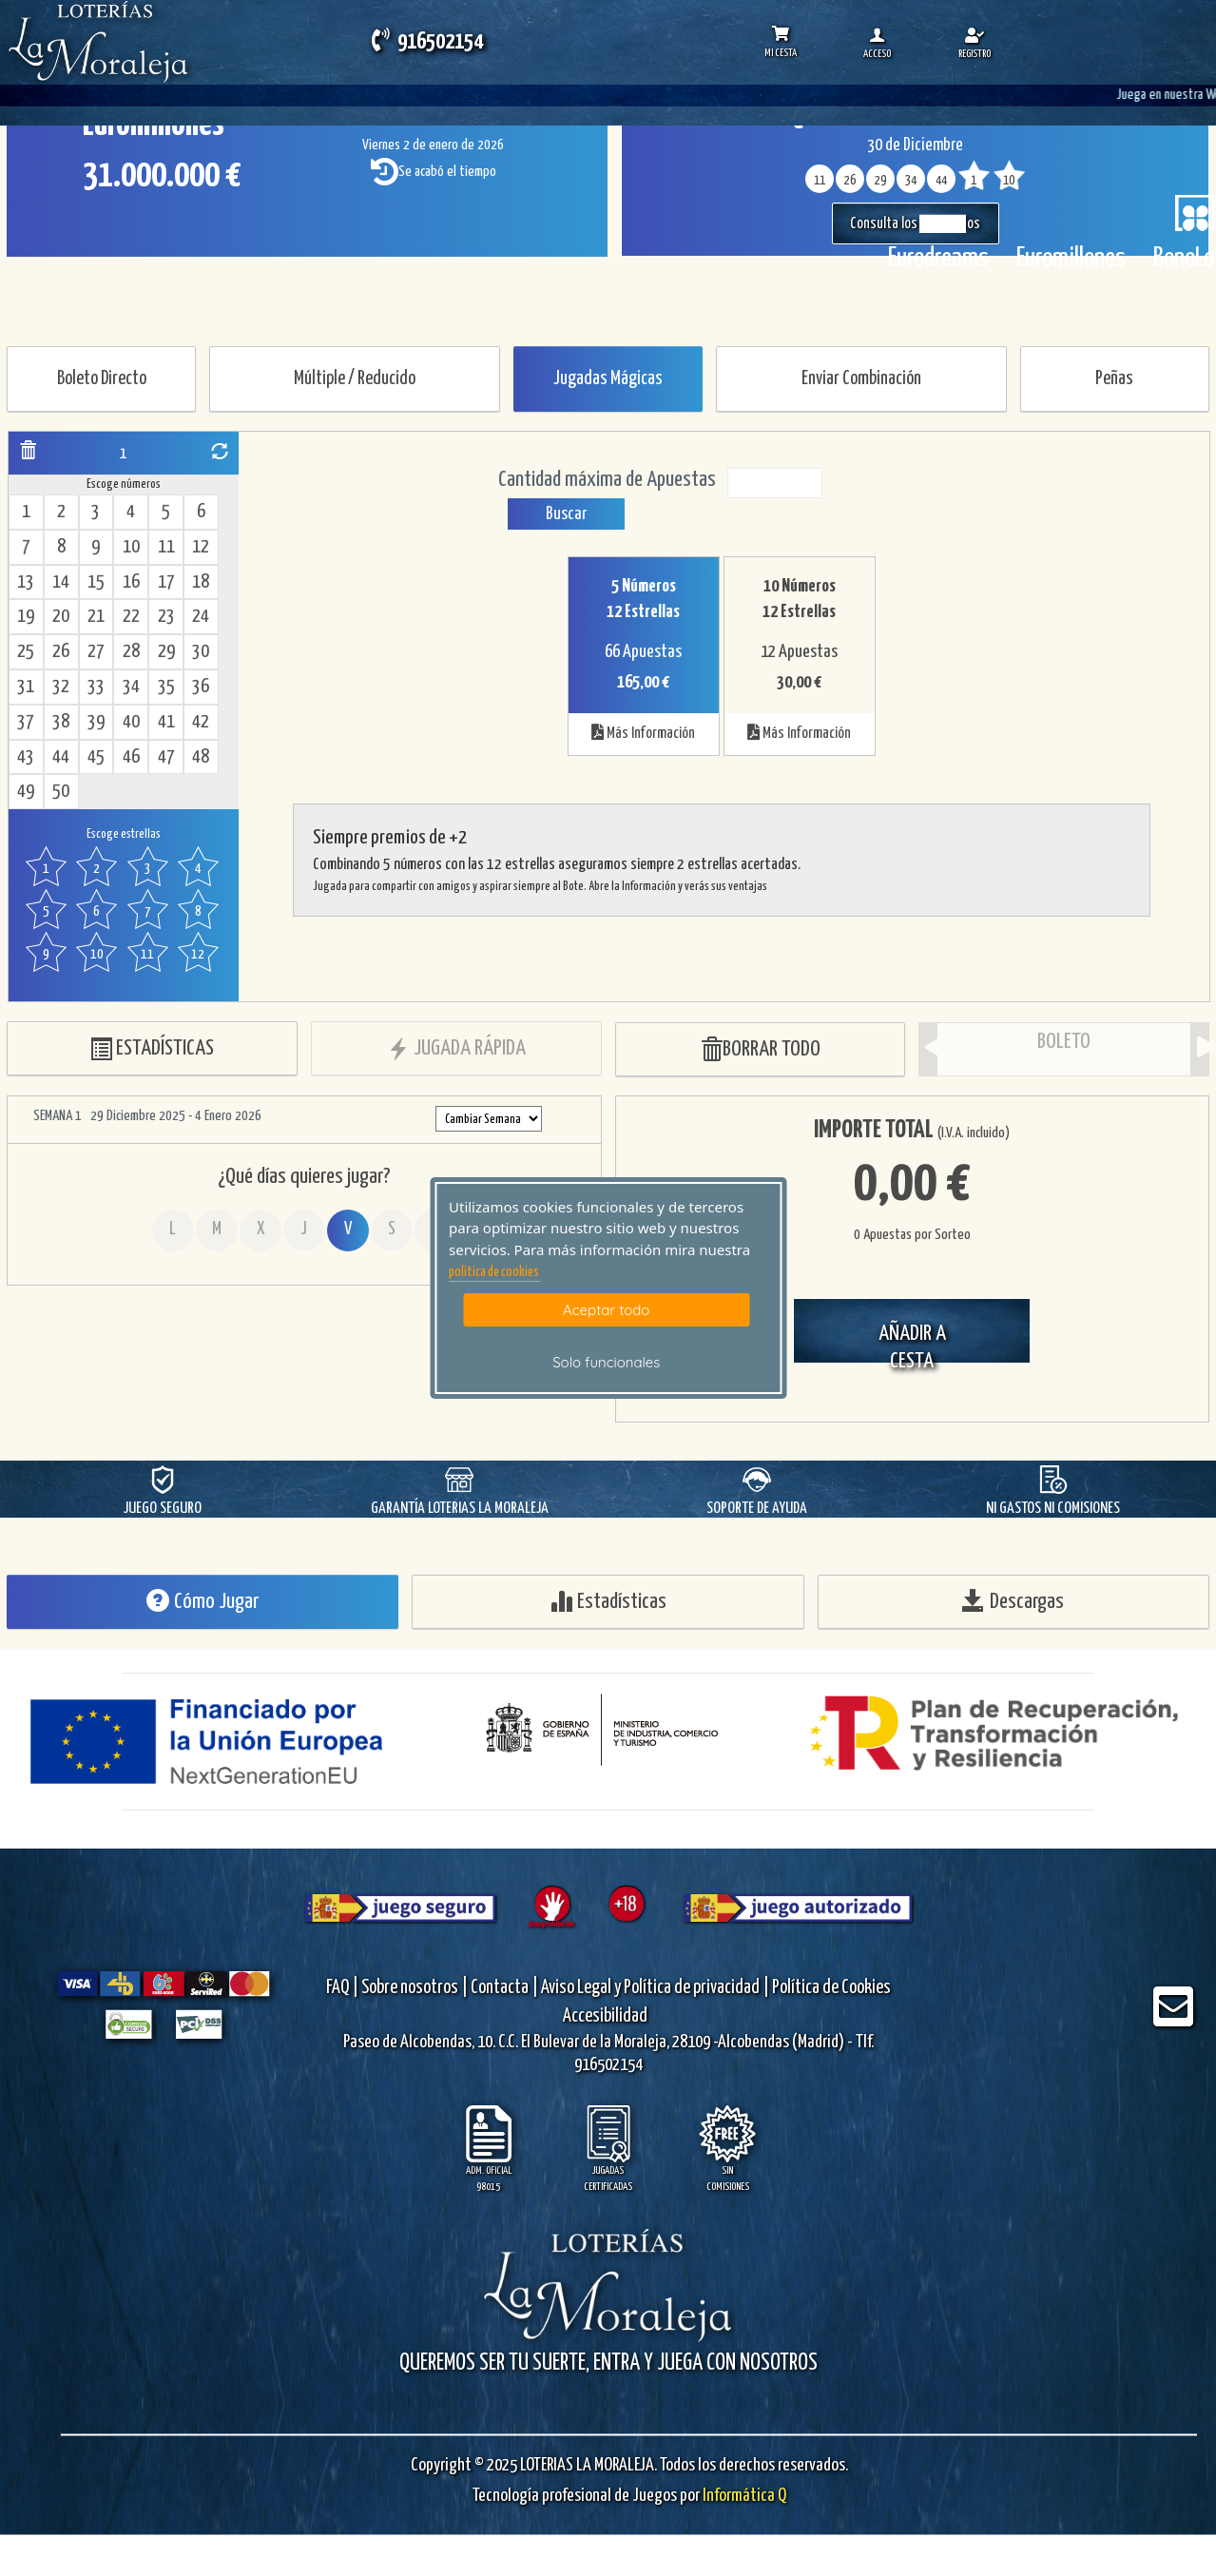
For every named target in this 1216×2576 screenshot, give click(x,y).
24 (200, 617)
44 (60, 757)
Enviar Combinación (861, 379)
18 (200, 582)
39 (96, 722)
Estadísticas (608, 1601)
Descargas (1013, 1601)
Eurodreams (938, 258)
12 (200, 547)
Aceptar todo (606, 1310)
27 (96, 652)
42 (200, 722)
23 (166, 617)
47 (166, 757)
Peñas (1114, 379)
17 (166, 582)
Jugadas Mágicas (608, 379)
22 (131, 617)
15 (96, 582)
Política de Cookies (831, 1988)
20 (60, 617)
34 (131, 687)
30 (200, 652)
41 (166, 722)
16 (131, 582)
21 (96, 617)
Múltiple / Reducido (354, 379)
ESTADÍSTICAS (151, 1049)
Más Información (643, 732)
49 (25, 792)
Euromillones (1070, 258)
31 (25, 687)
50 (60, 792)
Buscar (566, 514)
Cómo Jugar (202, 1601)
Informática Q (743, 2495)
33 (96, 687)
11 (166, 547)
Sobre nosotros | (414, 1988)
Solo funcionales (606, 1362)
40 (131, 722)
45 (96, 757)
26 (60, 652)
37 (25, 722)
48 (200, 757)
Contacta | (504, 1988)
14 (60, 582)
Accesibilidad (605, 2016)
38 (60, 722)
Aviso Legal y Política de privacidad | (656, 1988)
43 (25, 757)
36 (200, 687)
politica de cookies (494, 1272)
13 (25, 582)
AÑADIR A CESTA (912, 1343)
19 (25, 617)
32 (60, 687)
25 (25, 652)
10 (131, 547)
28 (131, 652)
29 (166, 652)
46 (131, 757)
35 (166, 687)
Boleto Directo (101, 379)
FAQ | (343, 1988)
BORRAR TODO (760, 1050)
